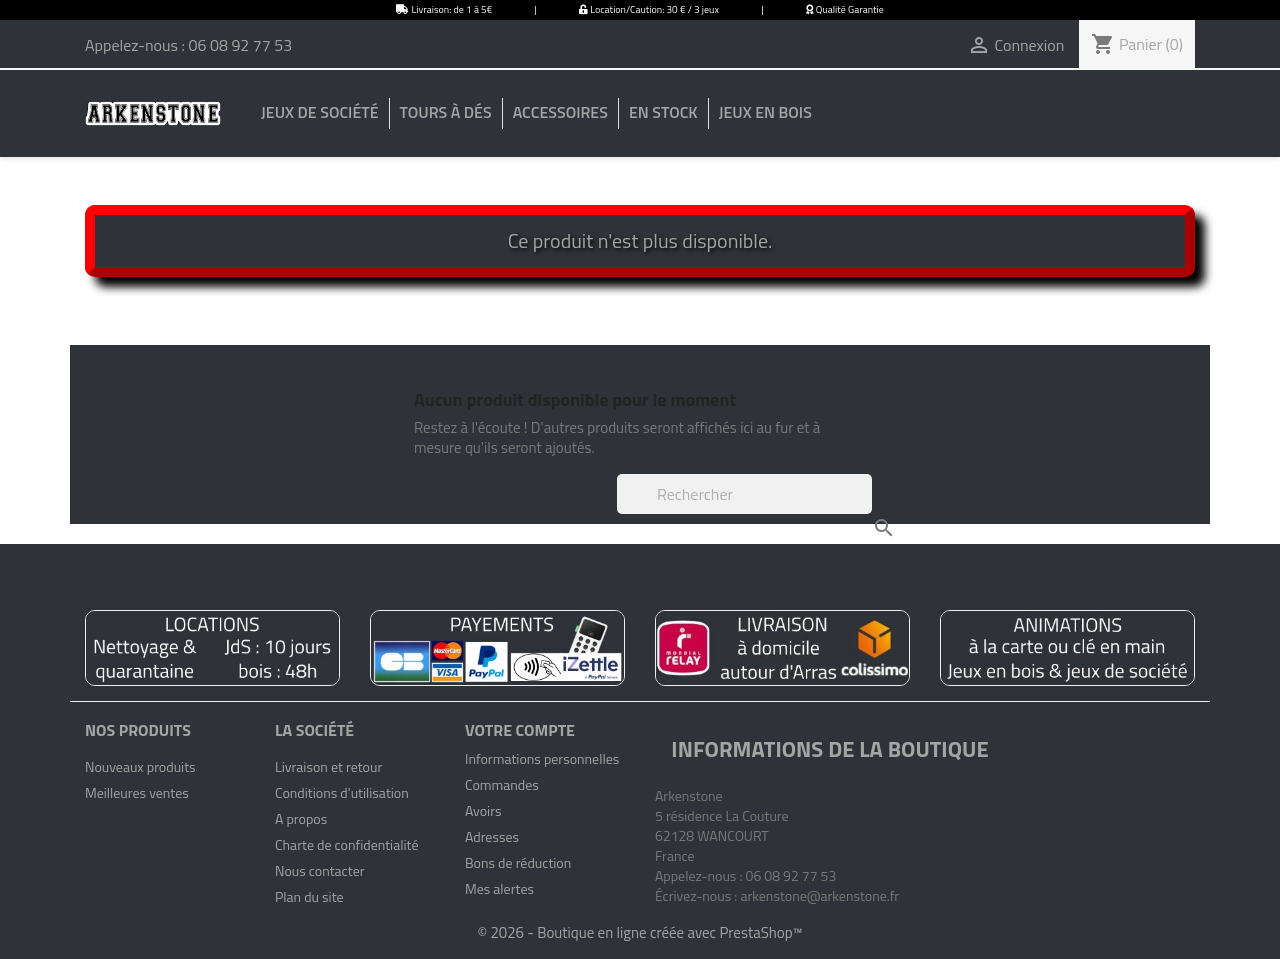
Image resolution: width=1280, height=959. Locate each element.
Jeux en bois (765, 112)
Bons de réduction (518, 862)
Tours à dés (446, 112)
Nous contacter (320, 870)
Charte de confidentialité (346, 844)
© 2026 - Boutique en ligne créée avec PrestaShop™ (639, 932)
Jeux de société (319, 112)
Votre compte (520, 730)
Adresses (492, 836)
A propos (301, 818)
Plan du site (309, 896)
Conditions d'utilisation (342, 792)
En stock (663, 112)
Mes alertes (499, 888)
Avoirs (483, 810)
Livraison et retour (328, 766)
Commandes (502, 784)
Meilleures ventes (137, 792)
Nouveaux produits (140, 766)
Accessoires (560, 112)
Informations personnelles (542, 758)
